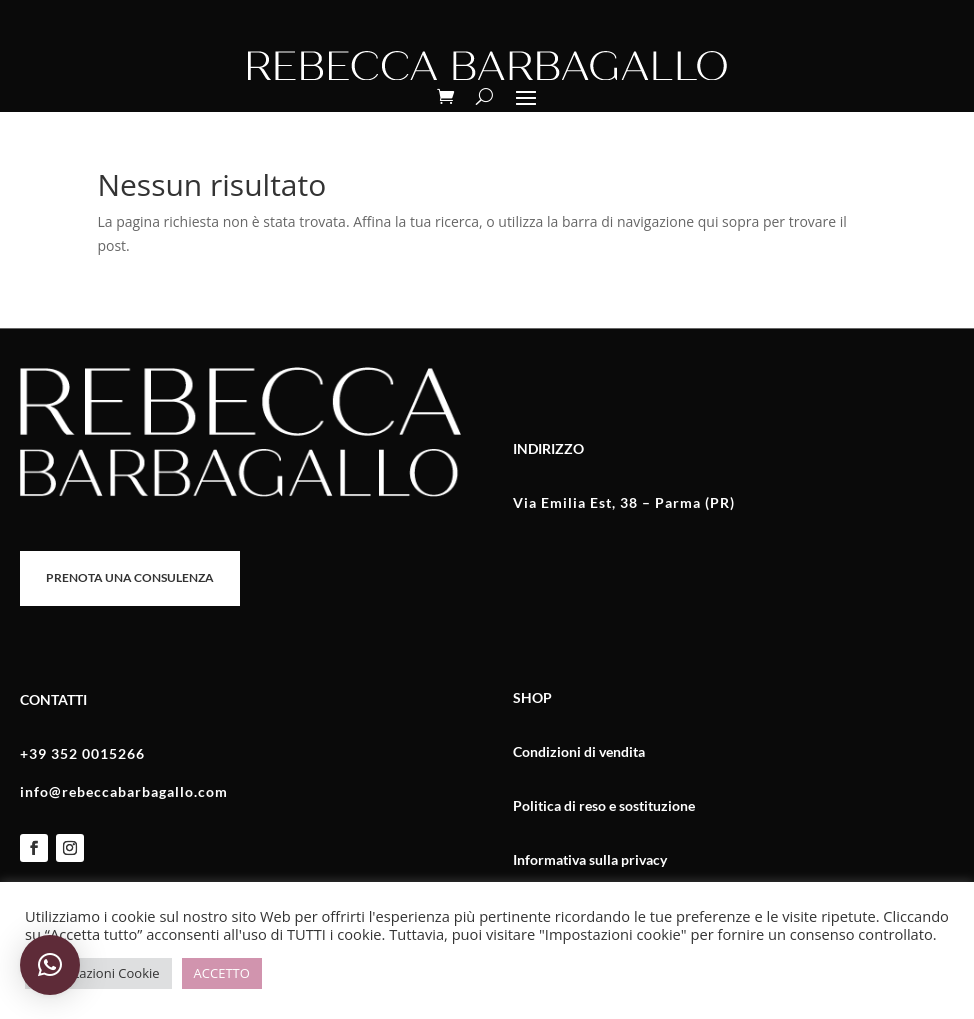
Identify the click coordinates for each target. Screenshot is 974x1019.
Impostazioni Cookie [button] (98, 973)
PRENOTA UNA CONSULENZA (130, 577)
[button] (50, 965)
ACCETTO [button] (222, 973)
